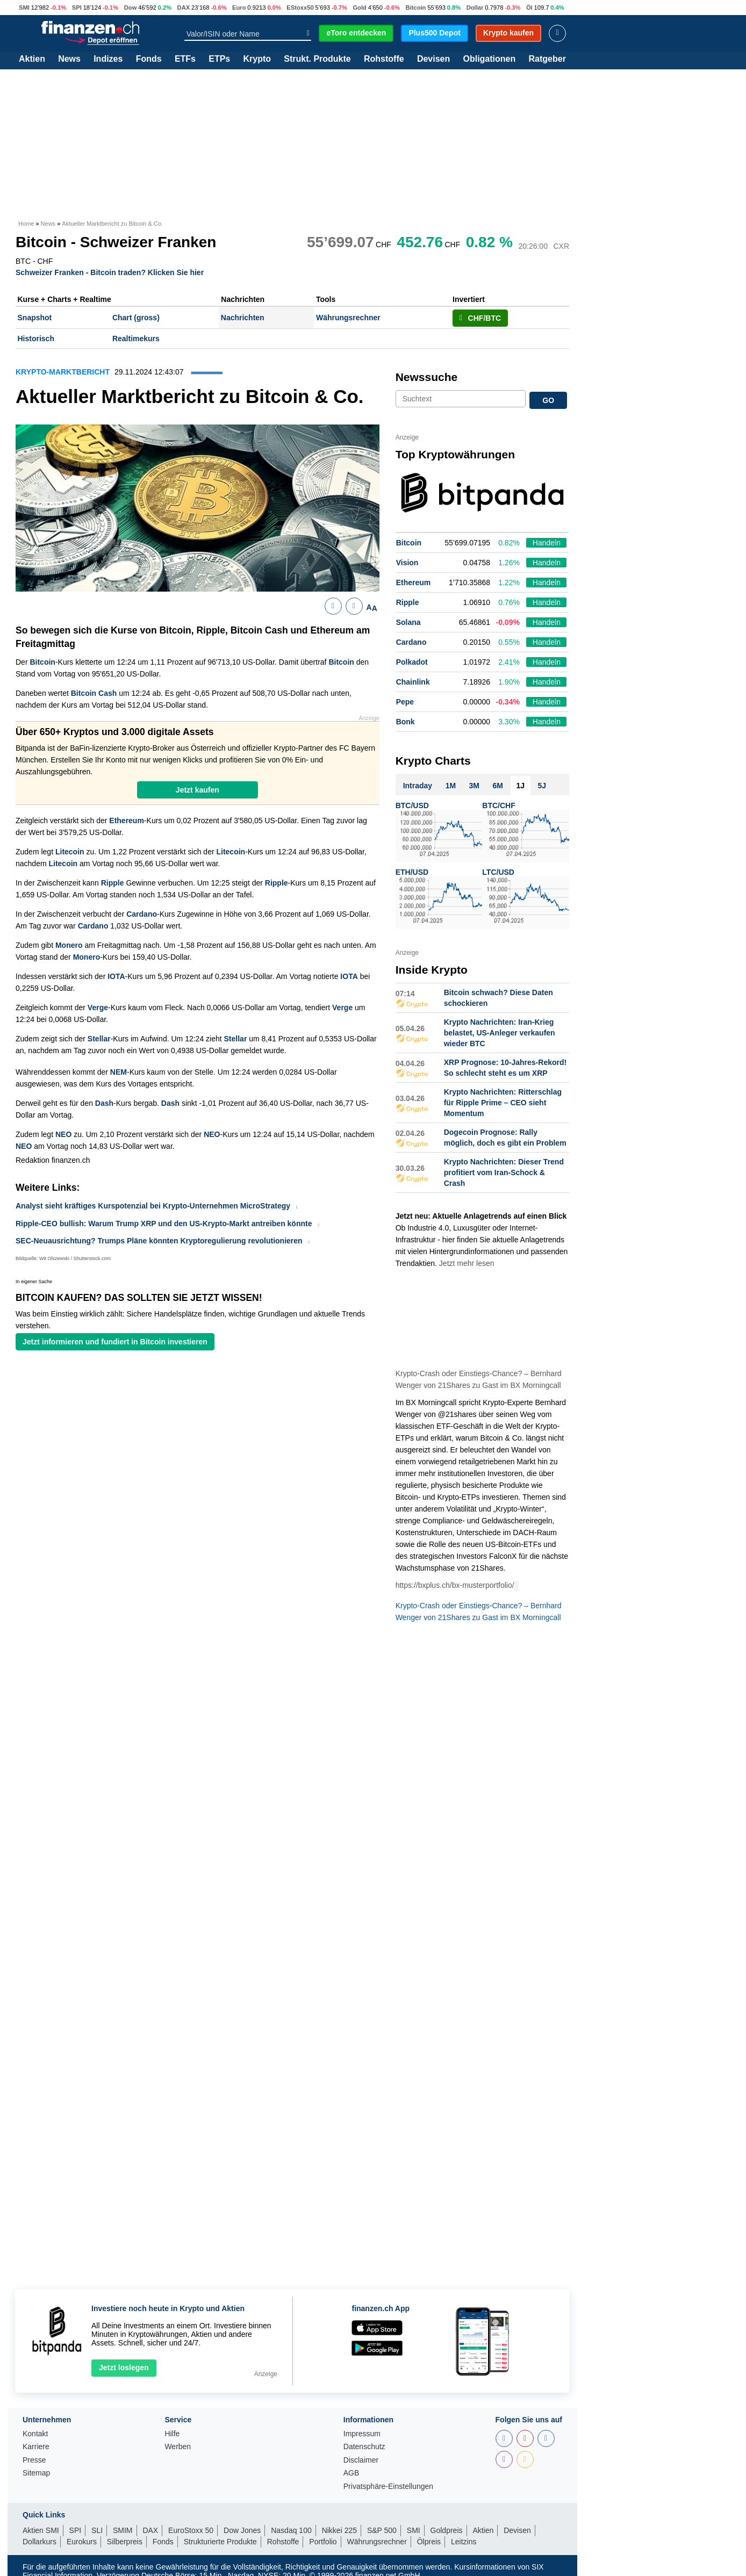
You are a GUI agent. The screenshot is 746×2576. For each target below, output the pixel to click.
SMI (24, 7)
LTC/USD (498, 872)
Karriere (36, 2447)
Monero (69, 945)
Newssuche (427, 377)
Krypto (257, 59)
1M (451, 785)
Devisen (433, 59)
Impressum (362, 2434)
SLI (97, 2530)
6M (498, 785)
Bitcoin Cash (94, 693)
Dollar (475, 7)
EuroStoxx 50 (190, 2530)
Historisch (36, 338)
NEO (63, 1134)
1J (520, 785)
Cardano (141, 914)
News (69, 59)
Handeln (547, 542)
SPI (77, 7)
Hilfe (172, 2434)
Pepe (405, 701)
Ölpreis (429, 2541)
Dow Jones (242, 2530)
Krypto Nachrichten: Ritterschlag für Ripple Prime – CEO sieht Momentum (503, 1103)
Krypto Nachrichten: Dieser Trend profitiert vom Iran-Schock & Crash (504, 1172)
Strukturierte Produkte (220, 2541)
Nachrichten (242, 317)
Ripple (112, 883)
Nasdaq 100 (291, 2530)
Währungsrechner (348, 317)
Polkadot (412, 662)
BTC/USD (412, 805)
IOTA (116, 976)
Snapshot (35, 317)
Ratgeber (547, 59)
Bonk (405, 721)
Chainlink (413, 682)
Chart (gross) (136, 317)
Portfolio (322, 2541)
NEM (118, 1072)
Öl (529, 7)
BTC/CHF (498, 805)
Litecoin (69, 851)
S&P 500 (382, 2530)
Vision (407, 562)
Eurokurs (82, 2541)
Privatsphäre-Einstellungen (388, 2487)
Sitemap (36, 2473)
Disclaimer (360, 2460)
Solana (408, 622)
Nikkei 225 (339, 2530)
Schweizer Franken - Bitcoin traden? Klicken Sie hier (110, 272)
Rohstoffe (384, 59)
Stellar (99, 1038)
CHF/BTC (480, 318)
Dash (104, 1103)
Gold (359, 7)
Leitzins (463, 2541)
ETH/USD (412, 872)
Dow (130, 7)
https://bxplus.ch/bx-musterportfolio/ (455, 1585)
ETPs (219, 59)
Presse (34, 2460)
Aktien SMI (41, 2530)
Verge (98, 1007)
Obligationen (489, 59)
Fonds (149, 59)
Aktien (32, 59)
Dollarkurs (39, 2541)
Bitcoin (416, 7)
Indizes (108, 59)
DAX (183, 7)
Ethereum (126, 820)
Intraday (417, 785)
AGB (351, 2473)
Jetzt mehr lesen (466, 1263)
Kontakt (35, 2434)
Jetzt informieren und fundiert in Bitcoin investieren (115, 1341)
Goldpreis (447, 2530)
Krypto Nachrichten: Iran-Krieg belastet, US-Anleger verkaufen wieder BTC (499, 1033)
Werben (177, 2447)
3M (474, 785)
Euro (239, 7)
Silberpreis (124, 2541)
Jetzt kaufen (197, 790)
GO (548, 400)
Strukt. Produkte (317, 59)
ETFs (185, 59)
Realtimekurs (136, 338)
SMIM (123, 2530)
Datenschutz (364, 2447)
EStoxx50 (299, 7)
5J (542, 785)
